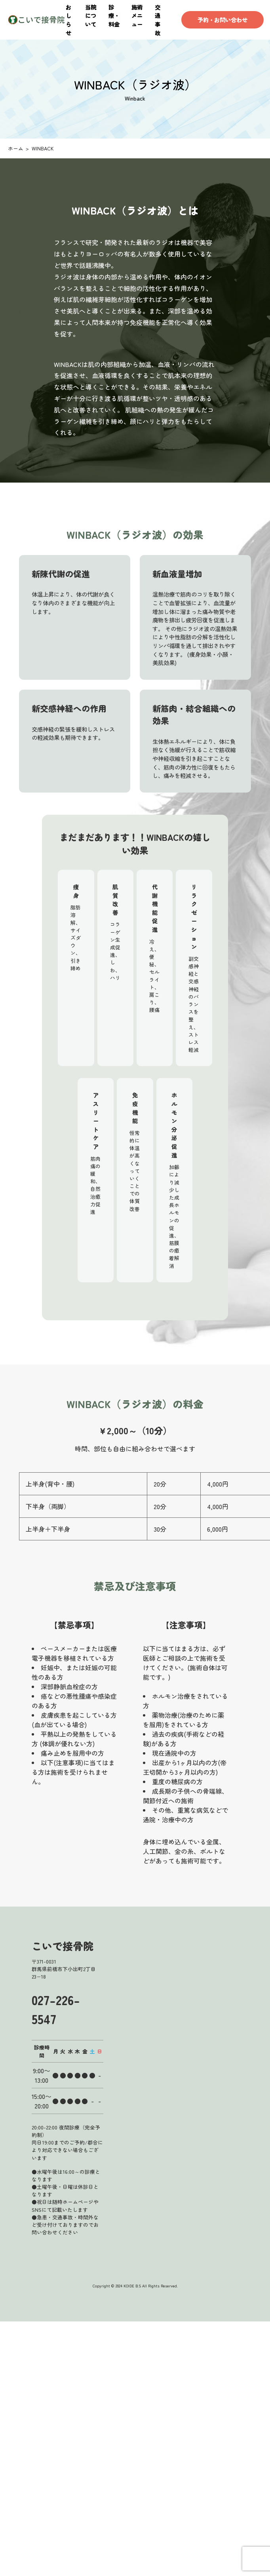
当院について (90, 15)
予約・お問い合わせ (222, 19)
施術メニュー (137, 15)
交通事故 (157, 20)
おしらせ (68, 20)
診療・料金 (114, 15)
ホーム (15, 148)
